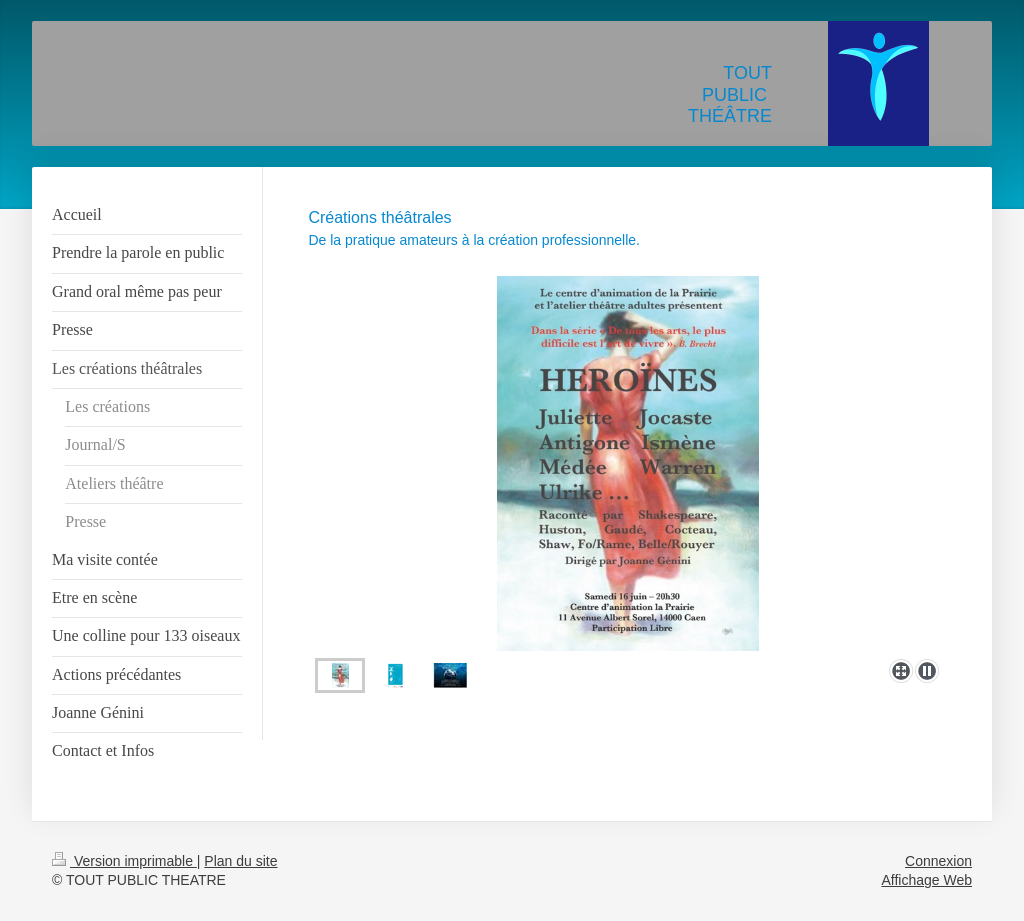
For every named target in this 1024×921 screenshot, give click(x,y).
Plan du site (240, 861)
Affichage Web (926, 880)
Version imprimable (124, 861)
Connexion (938, 861)
